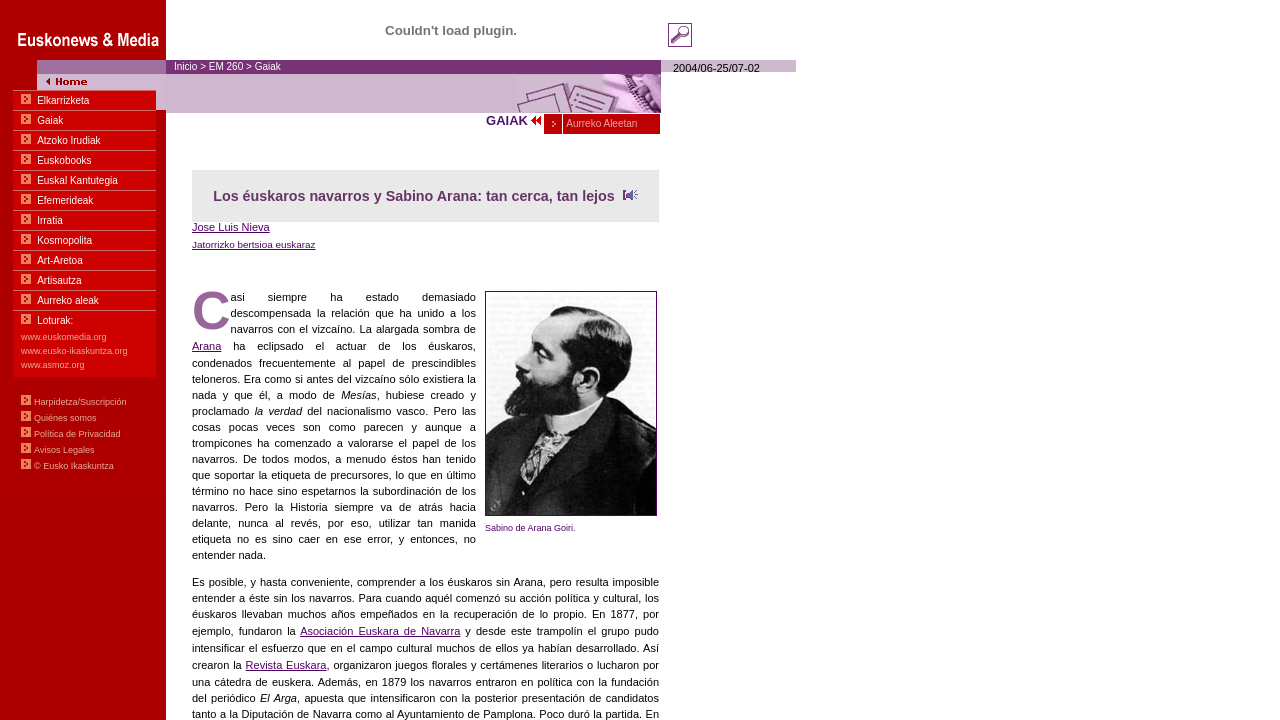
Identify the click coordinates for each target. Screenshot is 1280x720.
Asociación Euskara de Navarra (380, 631)
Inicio (185, 66)
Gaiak (268, 66)
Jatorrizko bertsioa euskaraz (254, 244)
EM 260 (226, 66)
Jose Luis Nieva (231, 227)
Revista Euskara (286, 665)
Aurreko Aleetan (600, 123)
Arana (206, 346)
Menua (83, 250)
